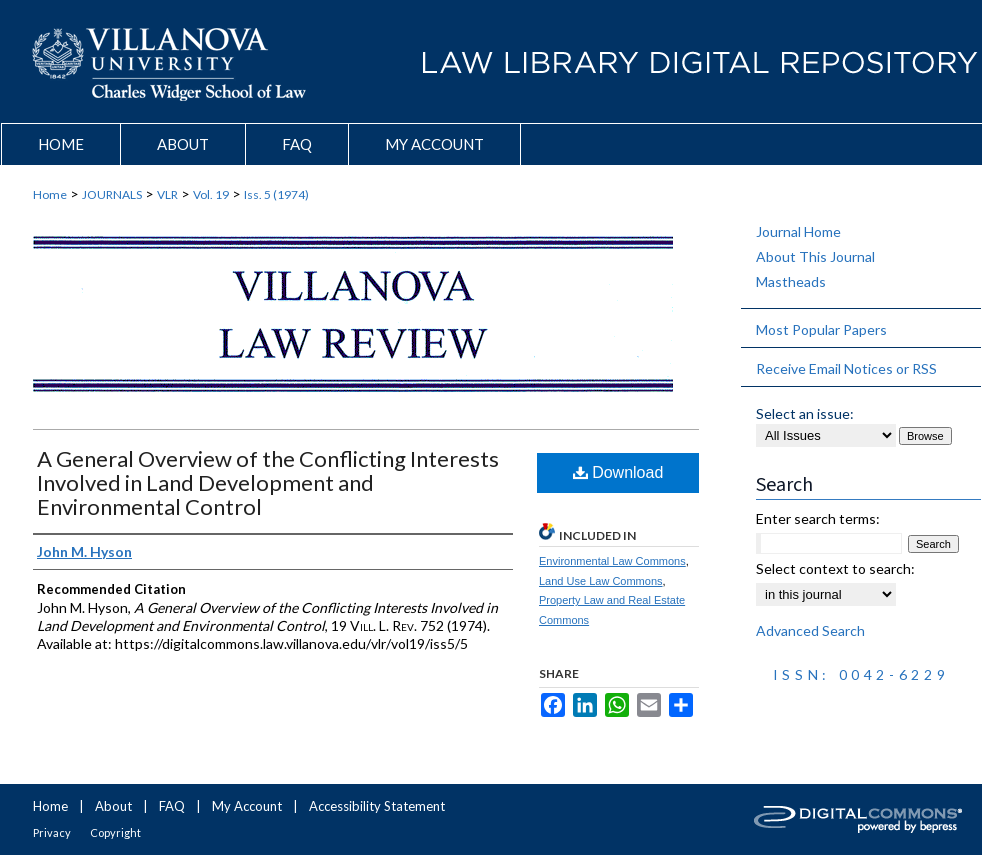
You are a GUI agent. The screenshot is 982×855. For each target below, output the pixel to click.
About (113, 806)
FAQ (172, 806)
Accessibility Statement (377, 806)
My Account (247, 806)
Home (50, 194)
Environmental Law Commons (612, 561)
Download (618, 472)
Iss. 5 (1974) (276, 194)
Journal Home (798, 231)
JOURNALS (112, 194)
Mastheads (791, 281)
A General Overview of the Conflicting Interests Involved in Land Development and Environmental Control (268, 482)
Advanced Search (810, 630)
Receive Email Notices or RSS (846, 368)
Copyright (115, 832)
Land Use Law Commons (601, 581)
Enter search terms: (818, 518)
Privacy (52, 832)
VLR (167, 194)
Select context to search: (835, 568)
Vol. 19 (211, 194)
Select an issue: (805, 413)
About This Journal (815, 256)
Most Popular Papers (821, 329)
